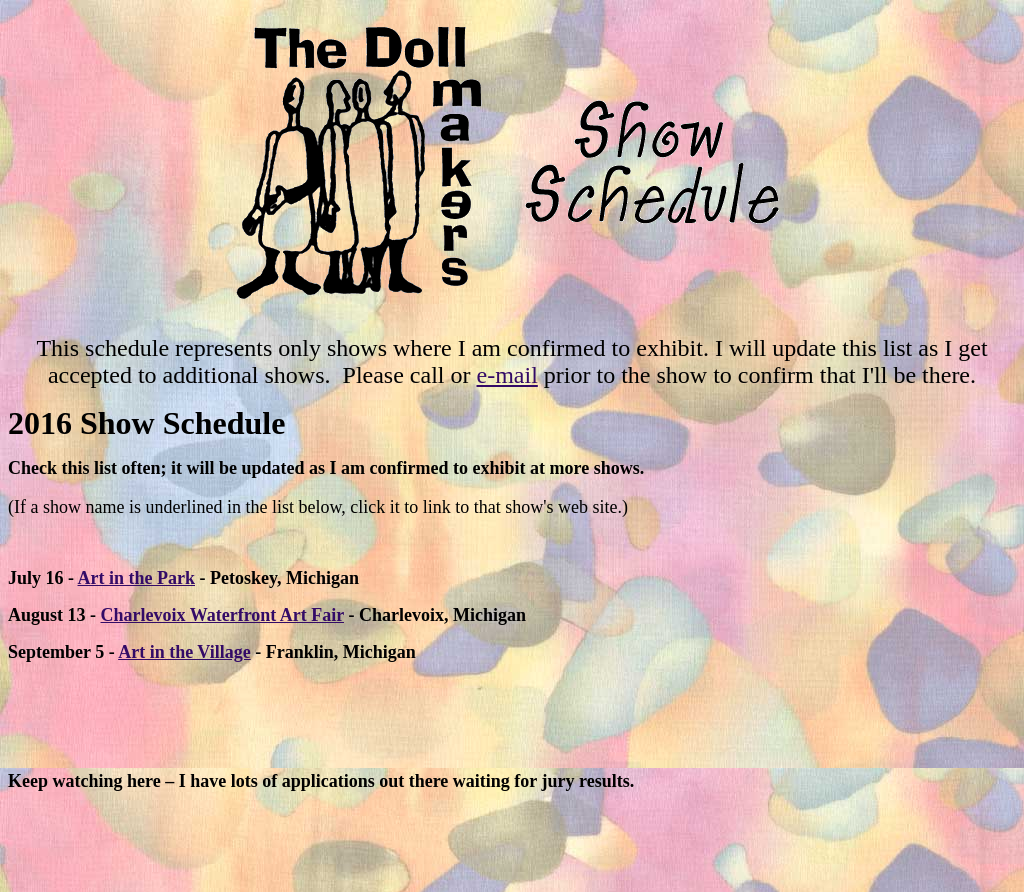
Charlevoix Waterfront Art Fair (222, 615)
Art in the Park (136, 578)
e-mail (507, 375)
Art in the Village (184, 652)
